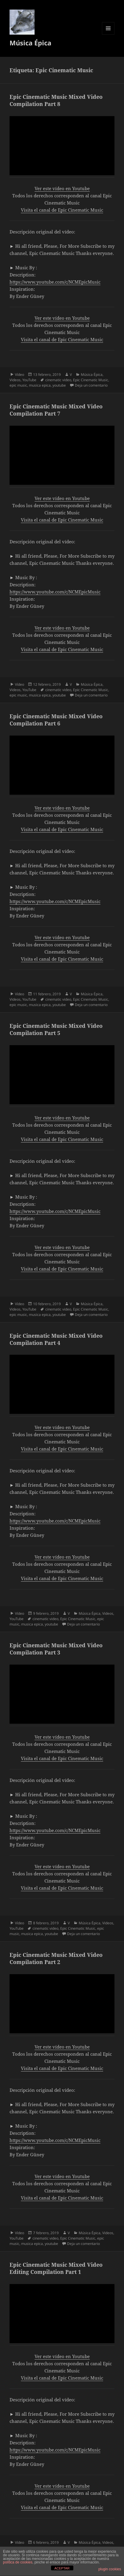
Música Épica (30, 42)
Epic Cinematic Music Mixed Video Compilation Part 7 (56, 410)
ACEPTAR (61, 2568)
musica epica (40, 385)
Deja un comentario (91, 385)
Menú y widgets (108, 34)
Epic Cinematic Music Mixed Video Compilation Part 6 (56, 720)
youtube (59, 385)
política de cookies (17, 2562)
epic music (18, 385)
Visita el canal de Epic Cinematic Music (62, 210)
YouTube (29, 379)
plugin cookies (109, 2569)
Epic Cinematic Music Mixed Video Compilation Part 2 (56, 1958)
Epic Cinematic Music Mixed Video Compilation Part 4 (56, 1339)
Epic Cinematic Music (90, 379)
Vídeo (19, 374)
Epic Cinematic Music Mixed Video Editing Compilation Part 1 (56, 2268)
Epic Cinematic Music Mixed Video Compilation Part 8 (56, 100)
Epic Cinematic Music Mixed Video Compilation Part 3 (56, 1649)
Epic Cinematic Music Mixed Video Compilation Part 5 (56, 1029)
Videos (15, 379)
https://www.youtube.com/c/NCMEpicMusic (55, 282)
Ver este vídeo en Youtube (62, 188)
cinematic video (58, 379)
